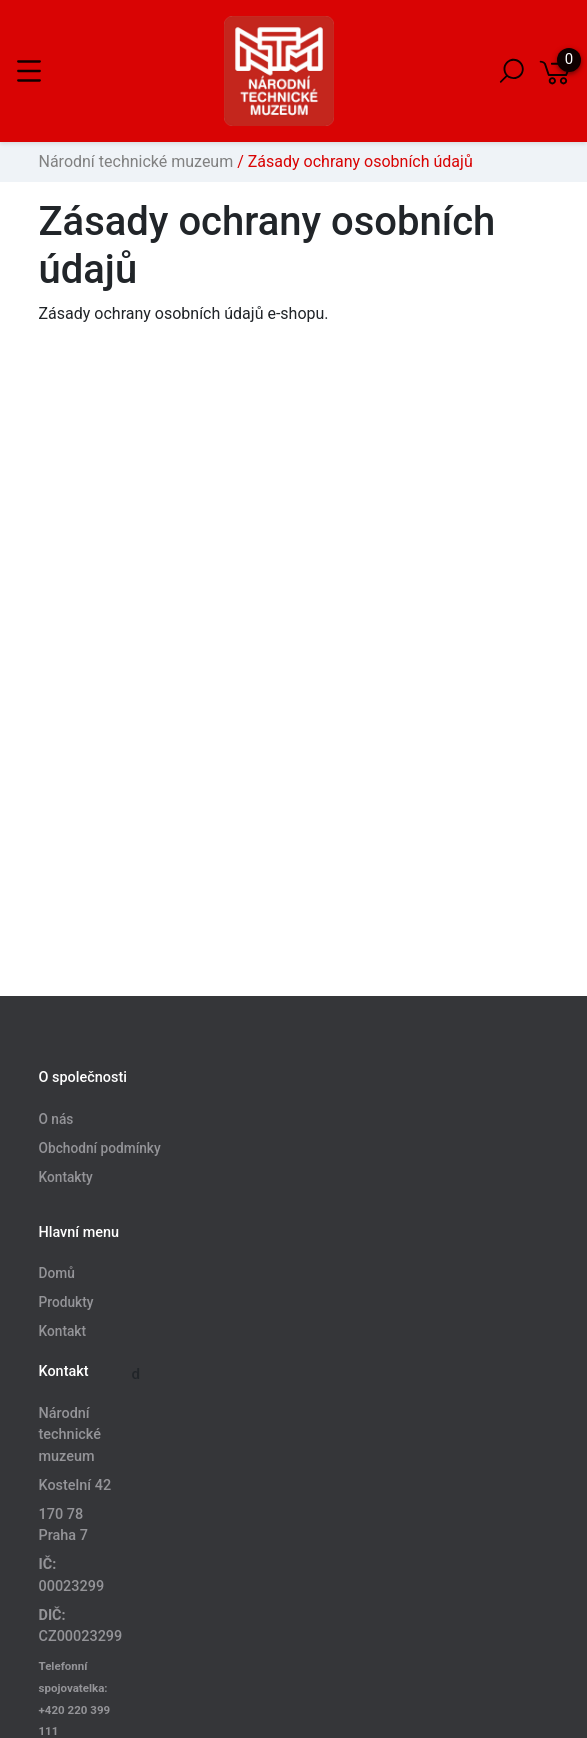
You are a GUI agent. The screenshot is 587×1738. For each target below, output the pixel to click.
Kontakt (63, 1332)
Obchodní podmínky (100, 1148)
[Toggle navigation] (29, 71)
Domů (57, 1274)
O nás (56, 1119)
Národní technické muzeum (136, 161)
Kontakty (66, 1177)
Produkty (66, 1303)
